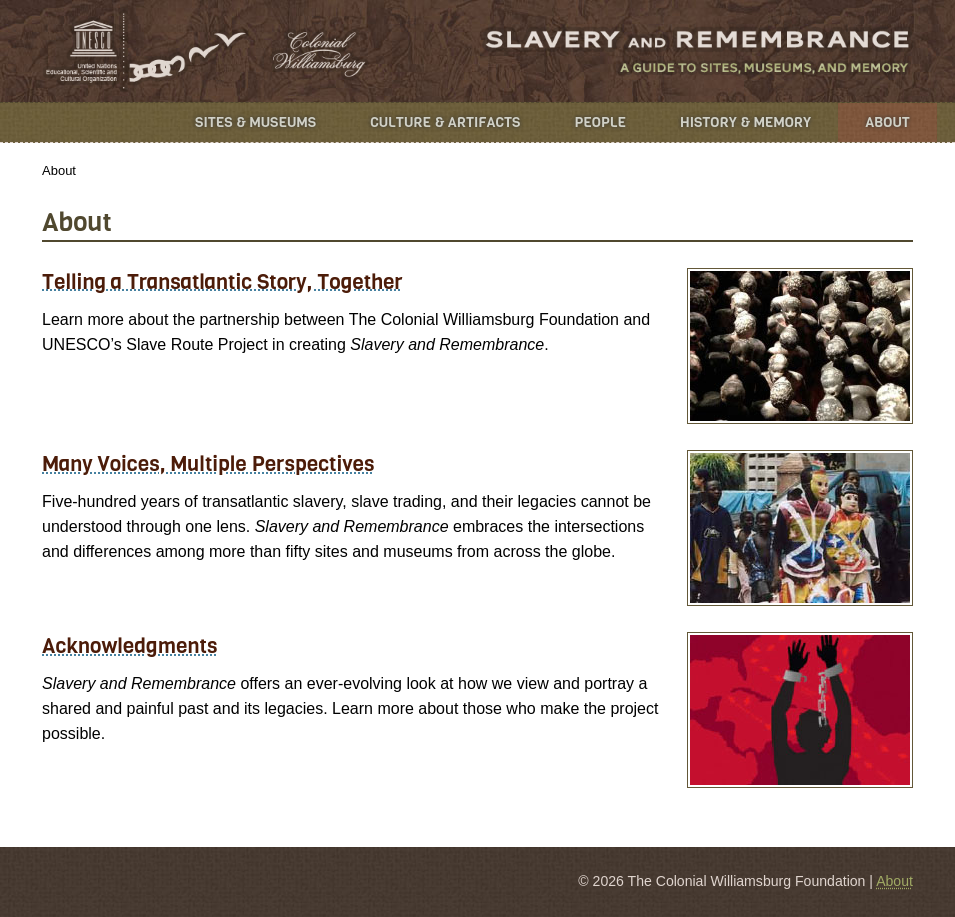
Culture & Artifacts (445, 122)
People (600, 122)
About (887, 122)
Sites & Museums (255, 122)
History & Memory (745, 122)
